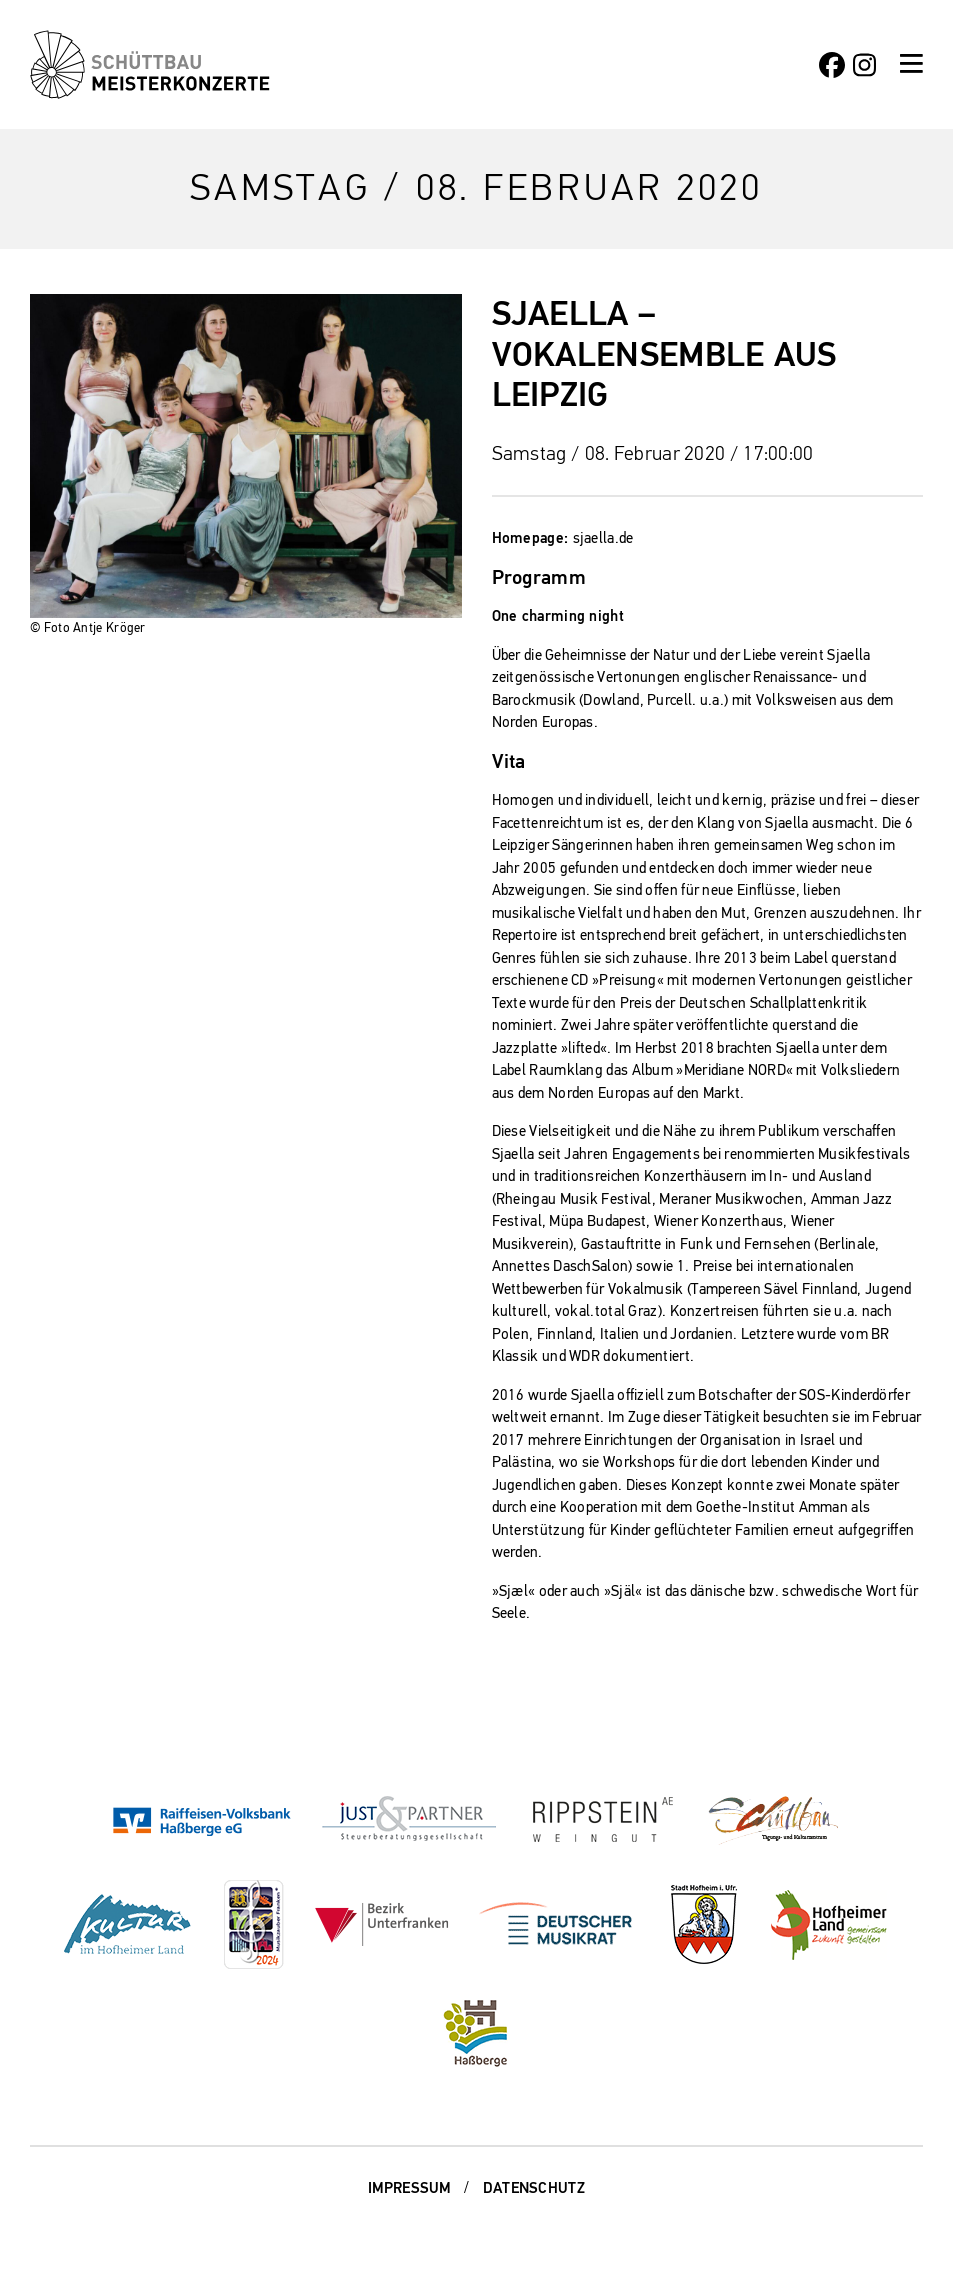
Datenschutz (534, 2188)
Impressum (409, 2188)
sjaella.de (603, 538)
